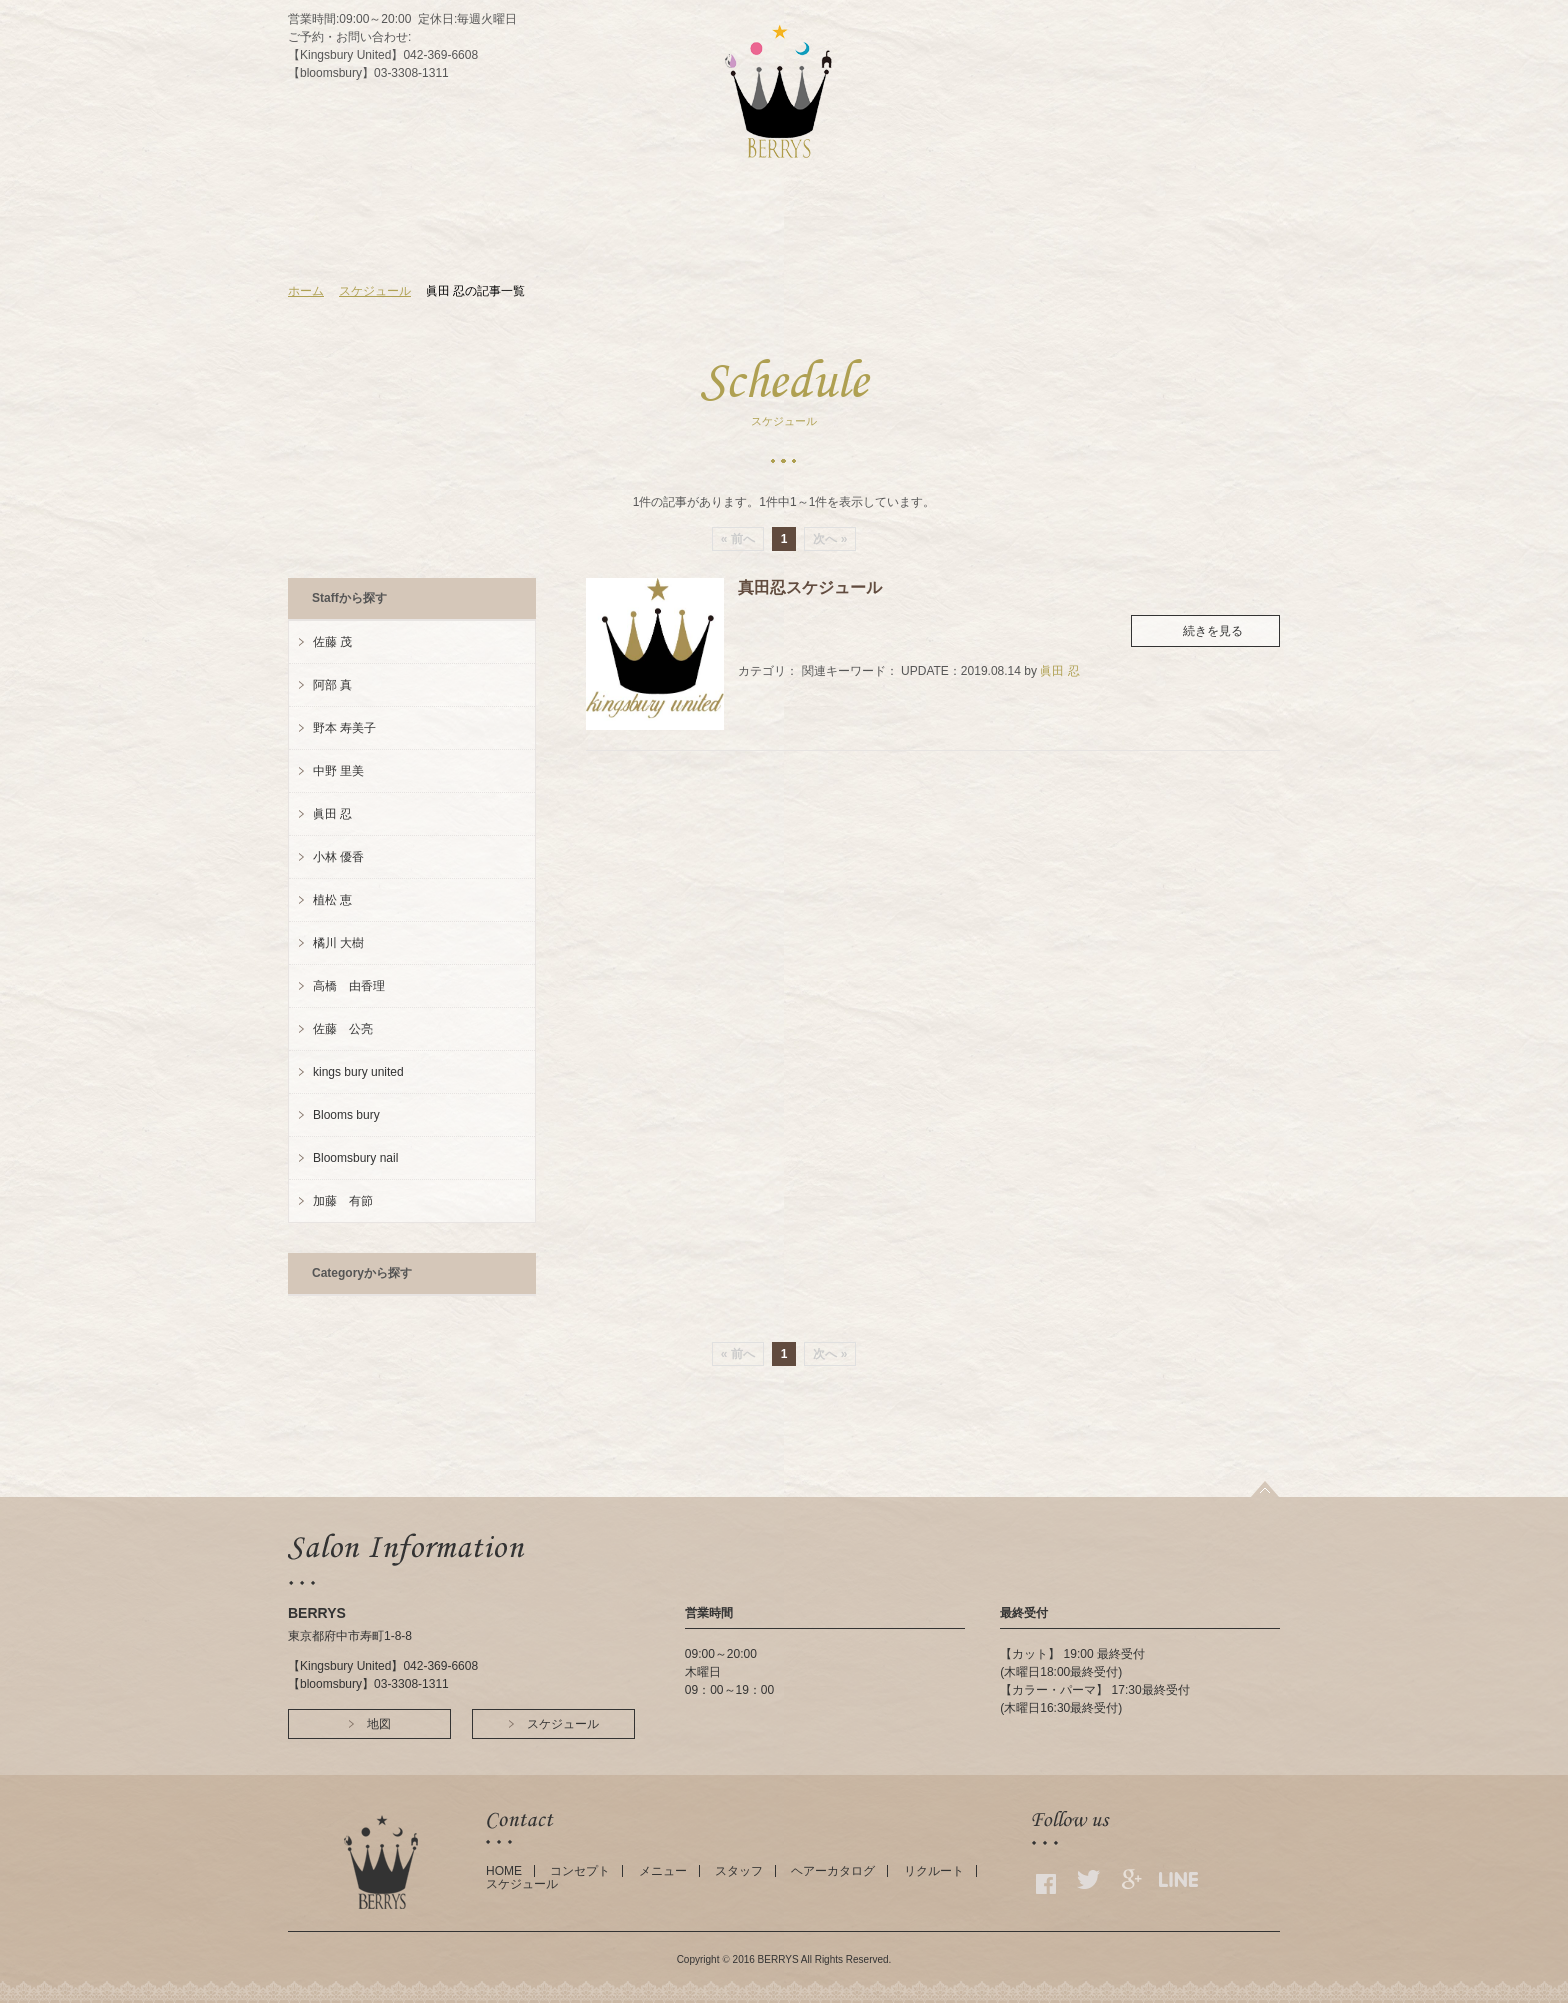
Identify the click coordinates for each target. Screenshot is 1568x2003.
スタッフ (739, 1871)
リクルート (934, 1871)
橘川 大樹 (338, 943)
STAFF (775, 243)
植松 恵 (332, 900)
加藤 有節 (343, 1201)
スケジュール (375, 291)
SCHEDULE (919, 243)
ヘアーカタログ (833, 1871)
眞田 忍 (1059, 671)
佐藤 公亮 (343, 1029)
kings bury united (358, 1072)
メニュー (663, 1871)
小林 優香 (338, 857)
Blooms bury (346, 1115)
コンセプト (580, 1871)
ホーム (306, 291)
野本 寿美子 (344, 728)
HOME (558, 243)
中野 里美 (338, 771)
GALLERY (1005, 243)
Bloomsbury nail (355, 1158)
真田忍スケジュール (810, 587)
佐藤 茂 (332, 642)
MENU (711, 243)
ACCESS (839, 243)
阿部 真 (332, 685)
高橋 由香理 (349, 986)
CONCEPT (636, 243)
